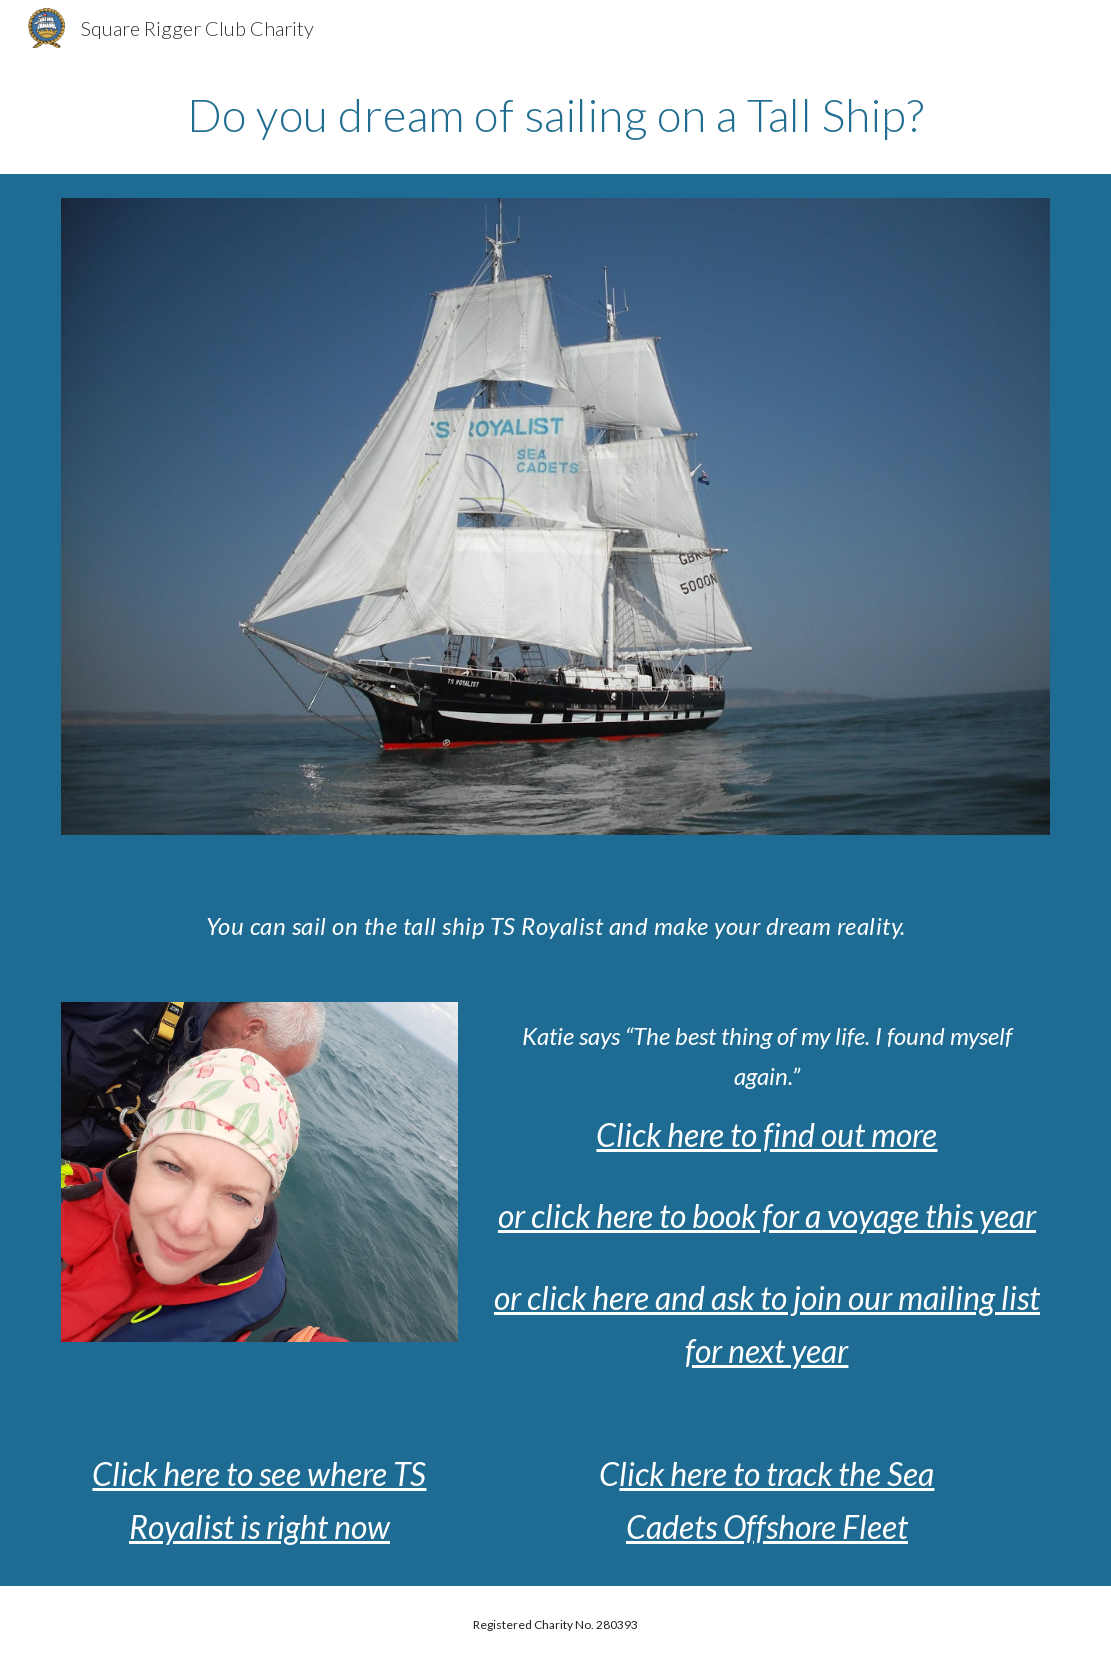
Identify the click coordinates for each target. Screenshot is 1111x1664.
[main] (556, 115)
